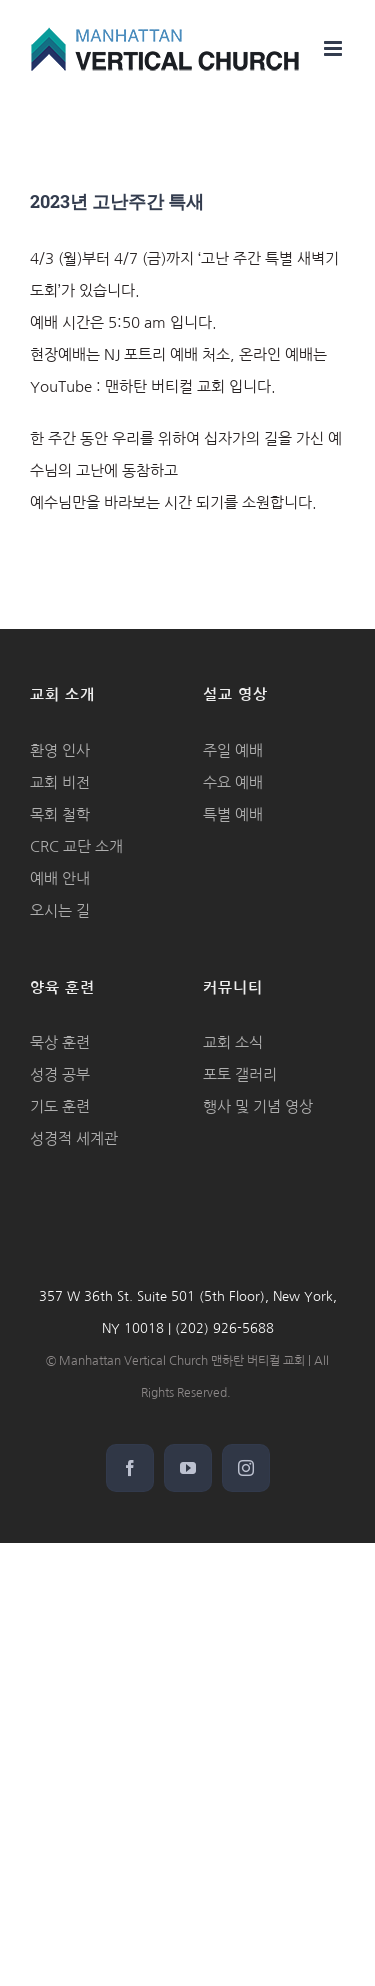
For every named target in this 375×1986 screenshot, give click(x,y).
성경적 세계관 (74, 1138)
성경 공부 (60, 1074)
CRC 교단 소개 (76, 846)
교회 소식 (233, 1042)
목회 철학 (60, 814)
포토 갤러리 (240, 1074)
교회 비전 (60, 782)
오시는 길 (60, 910)
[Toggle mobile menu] (334, 48)
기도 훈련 (60, 1106)
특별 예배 (233, 814)
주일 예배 (233, 750)
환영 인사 (60, 750)
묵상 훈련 (60, 1042)
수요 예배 (233, 782)
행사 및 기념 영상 (258, 1106)
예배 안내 (60, 878)
